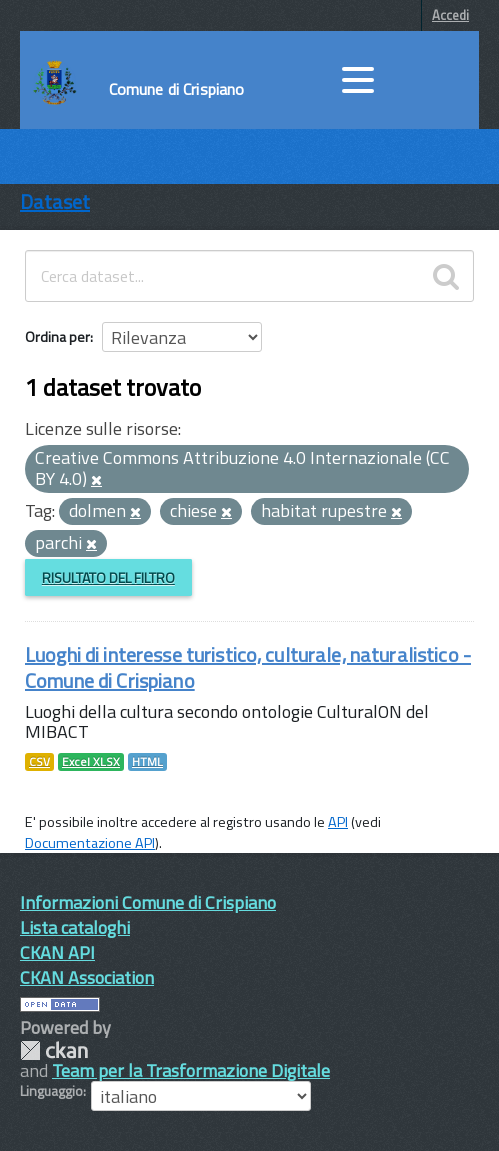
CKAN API (57, 952)
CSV (39, 762)
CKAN (54, 1050)
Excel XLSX (91, 762)
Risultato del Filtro (108, 577)
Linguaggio (51, 1091)
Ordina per (57, 336)
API (338, 822)
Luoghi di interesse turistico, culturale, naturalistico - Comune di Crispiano (248, 667)
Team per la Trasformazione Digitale (191, 1070)
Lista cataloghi (75, 927)
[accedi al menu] (358, 80)
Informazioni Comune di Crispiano (148, 902)
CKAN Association (87, 977)
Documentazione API (90, 843)
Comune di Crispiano (177, 89)
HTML (147, 762)
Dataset (55, 201)
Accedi (450, 15)
